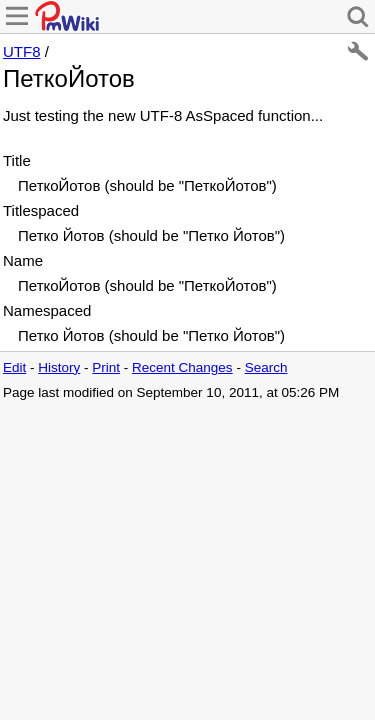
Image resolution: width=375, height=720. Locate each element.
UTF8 (22, 51)
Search (266, 367)
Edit (14, 367)
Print (106, 367)
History (59, 367)
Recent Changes (182, 367)
